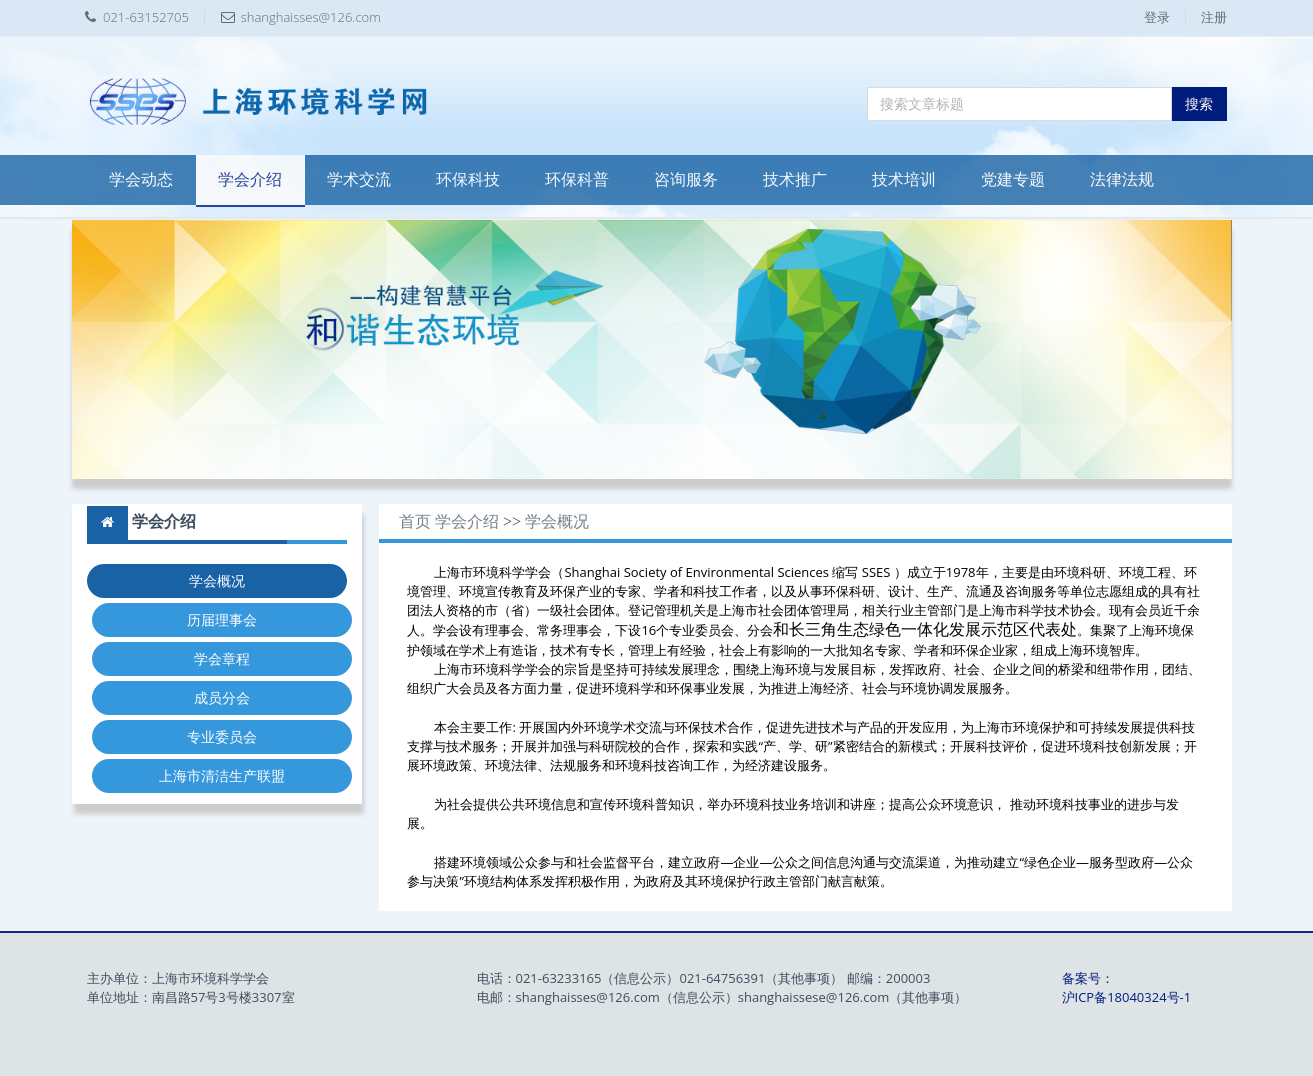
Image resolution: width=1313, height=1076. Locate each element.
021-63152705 (146, 17)
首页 (415, 521)
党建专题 (1013, 179)
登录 (1157, 17)
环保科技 (468, 179)
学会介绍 (250, 179)
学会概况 (217, 580)
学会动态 (141, 179)
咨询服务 (686, 179)
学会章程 (222, 658)
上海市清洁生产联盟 (222, 775)
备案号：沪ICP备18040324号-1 (1127, 987)
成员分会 (222, 697)
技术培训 (904, 179)
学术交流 (359, 179)
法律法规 (1122, 179)
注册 (1214, 17)
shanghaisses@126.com (311, 17)
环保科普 (577, 179)
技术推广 (795, 179)
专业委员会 (222, 736)
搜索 (1199, 103)
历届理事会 (222, 619)
